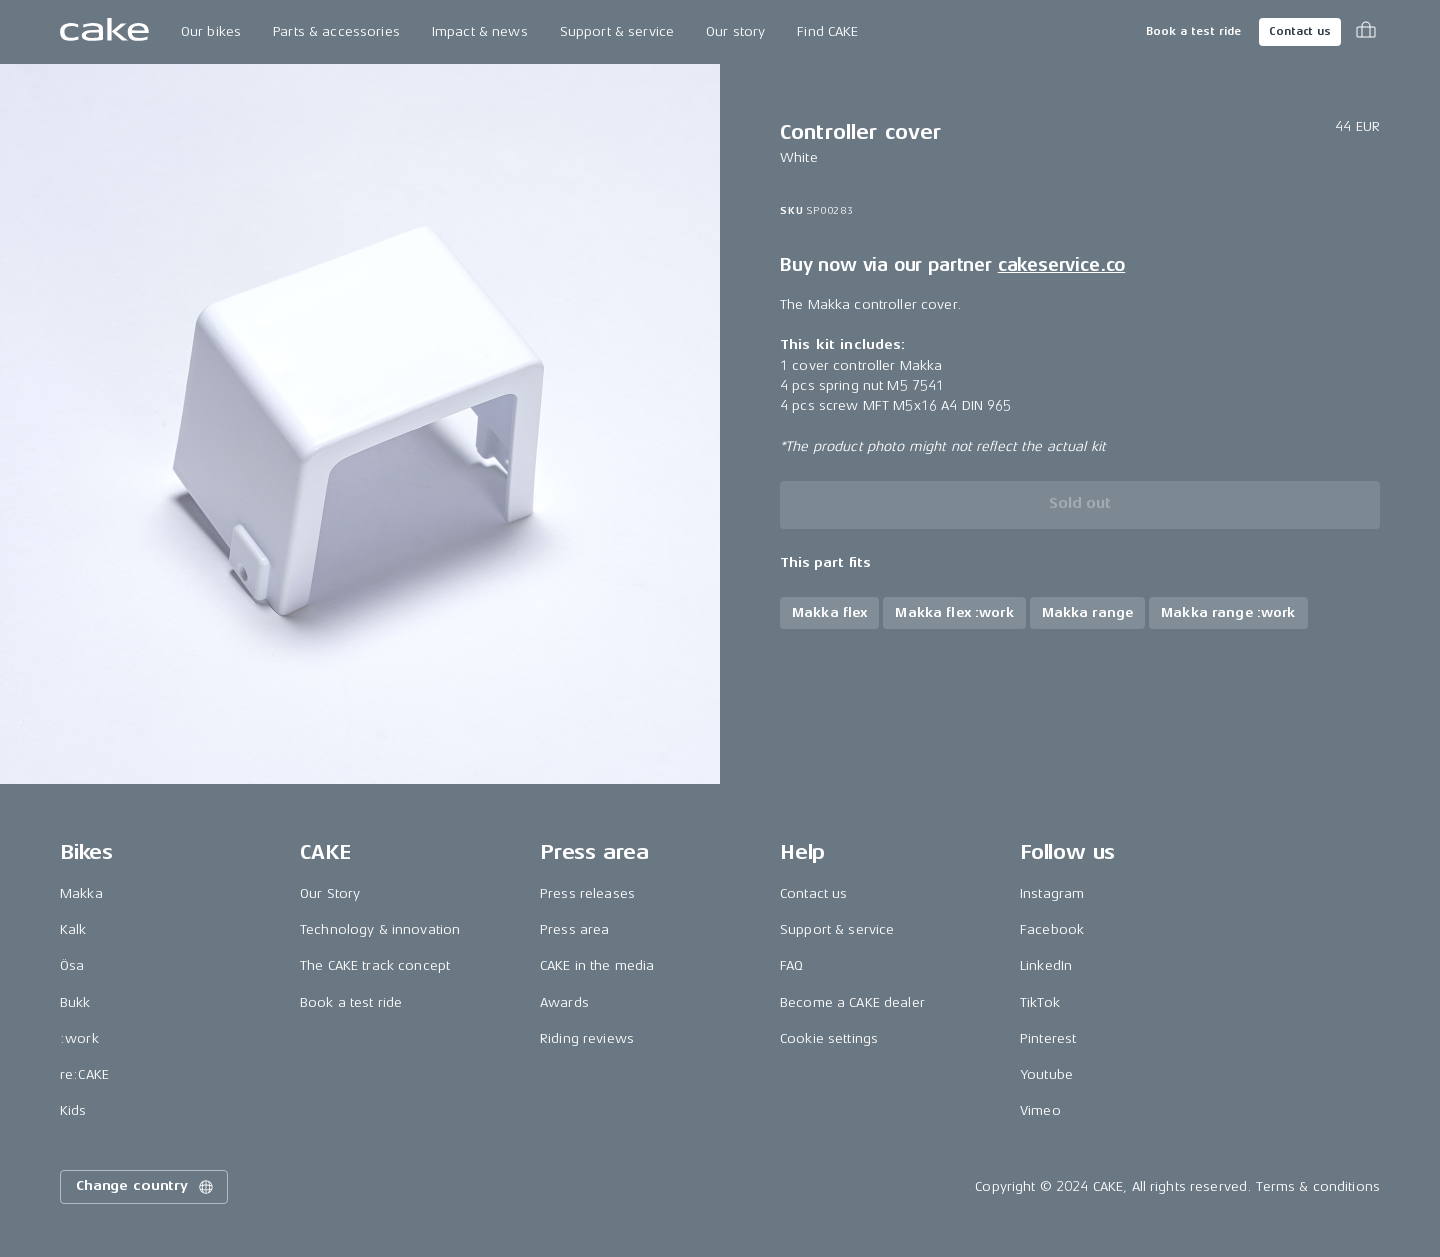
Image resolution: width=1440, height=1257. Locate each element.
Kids (73, 1110)
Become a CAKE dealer (852, 1002)
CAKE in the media (597, 965)
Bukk (75, 1002)
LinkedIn (1046, 965)
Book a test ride (1193, 31)
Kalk (73, 929)
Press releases (587, 893)
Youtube (1046, 1074)
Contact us (1300, 31)
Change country (146, 1187)
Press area (574, 929)
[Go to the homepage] (104, 32)
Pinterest (1048, 1038)
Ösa (72, 965)
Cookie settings (829, 1038)
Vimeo (1040, 1110)
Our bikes (211, 31)
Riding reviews (587, 1038)
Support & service (617, 31)
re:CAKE (84, 1074)
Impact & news (480, 31)
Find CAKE (827, 31)
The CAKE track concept (375, 965)
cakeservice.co (1061, 265)
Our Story (330, 893)
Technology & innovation (380, 929)
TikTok (1040, 1002)
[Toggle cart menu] (1366, 32)
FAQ (791, 965)
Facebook (1052, 929)
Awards (564, 1002)
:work (79, 1038)
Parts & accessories (336, 31)
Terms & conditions (1318, 1186)
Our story (735, 31)
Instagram (1052, 893)
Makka (81, 893)
